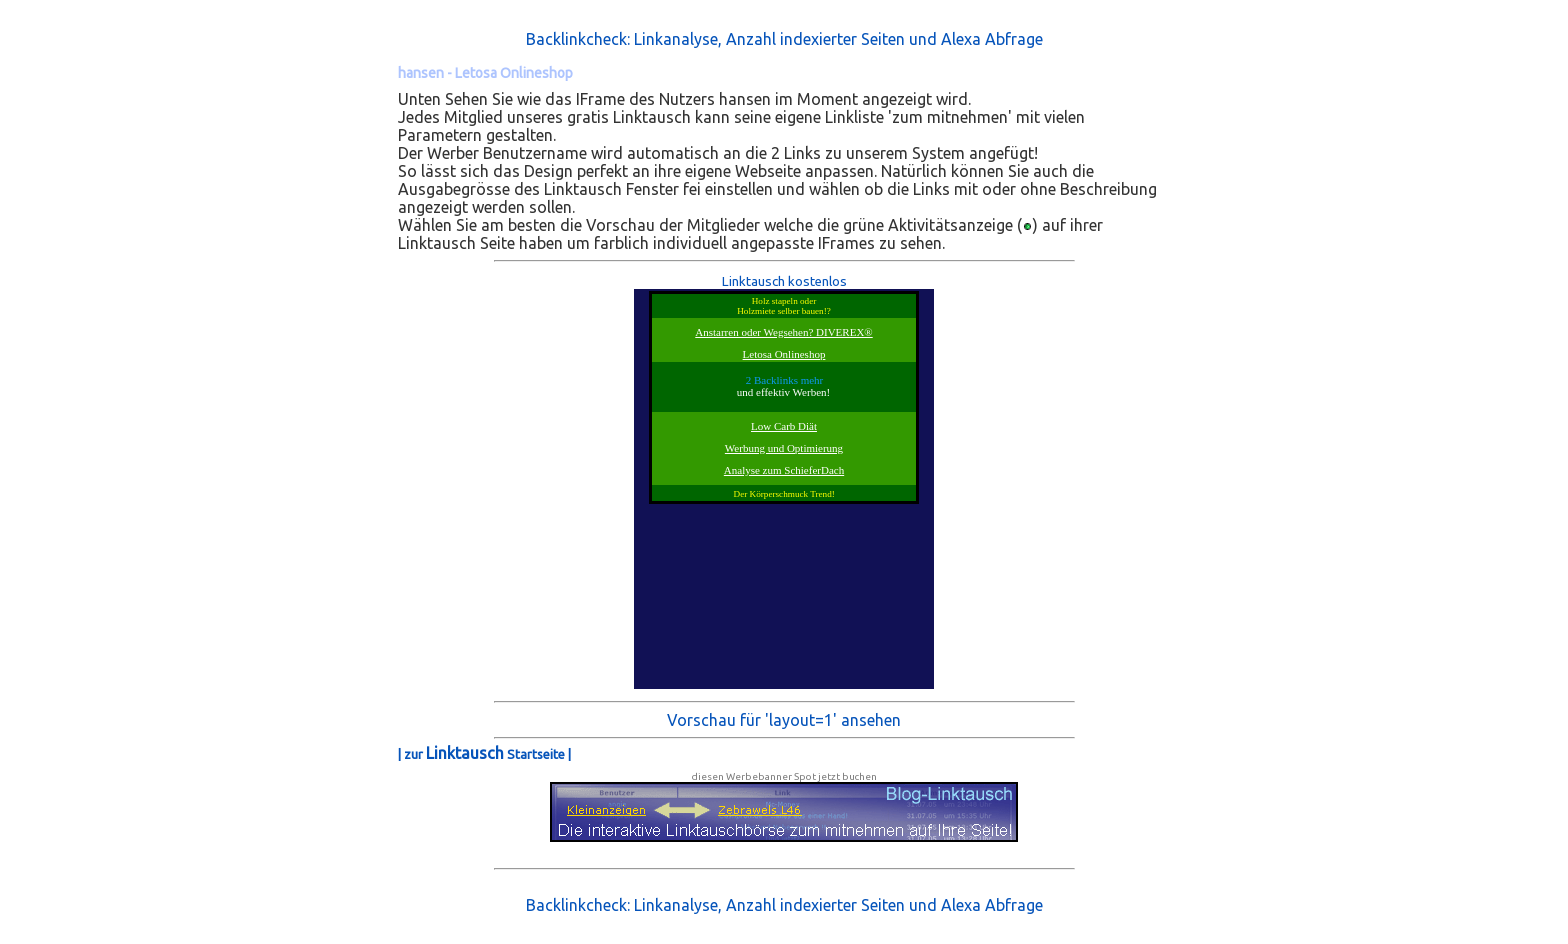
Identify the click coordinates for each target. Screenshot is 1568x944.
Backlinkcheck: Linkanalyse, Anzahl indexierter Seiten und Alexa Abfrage (784, 39)
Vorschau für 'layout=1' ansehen (784, 720)
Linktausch (465, 753)
